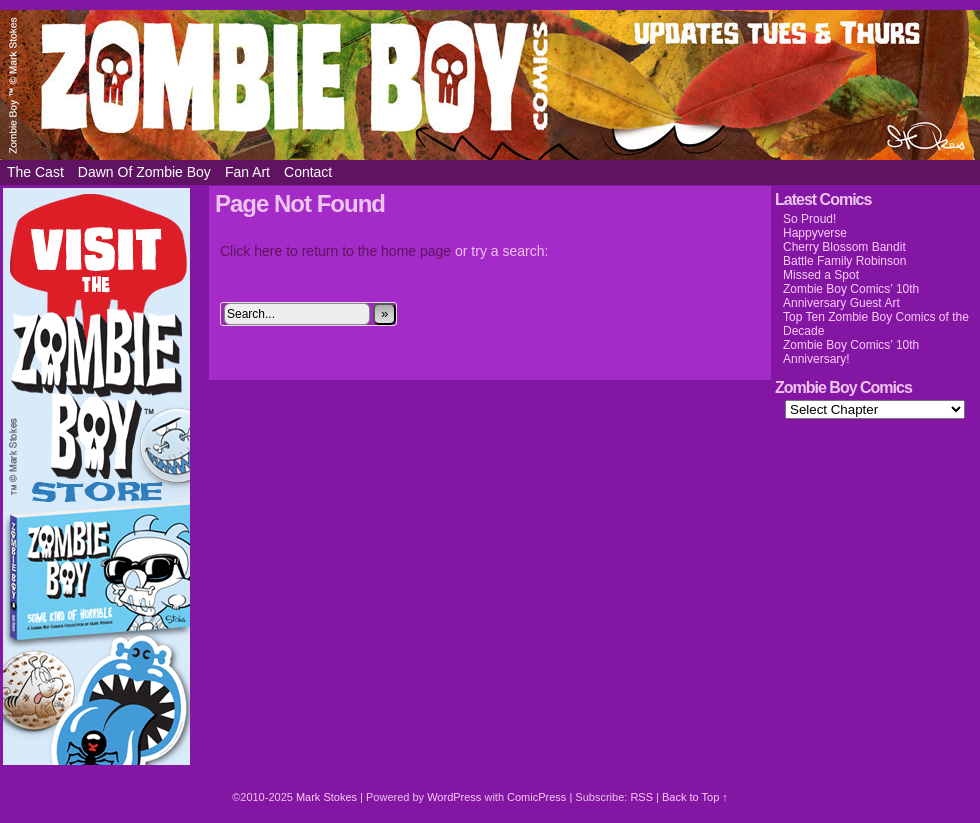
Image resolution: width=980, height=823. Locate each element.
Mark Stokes (328, 797)
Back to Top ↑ (695, 797)
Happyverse (815, 233)
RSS (641, 797)
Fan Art (247, 172)
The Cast (35, 172)
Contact (308, 172)
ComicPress (536, 797)
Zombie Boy (490, 85)
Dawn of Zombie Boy (144, 172)
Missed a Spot (821, 275)
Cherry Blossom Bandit (844, 247)
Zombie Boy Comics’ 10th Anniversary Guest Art (851, 296)
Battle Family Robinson (844, 261)
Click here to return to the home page (335, 251)
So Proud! (809, 219)
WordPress (454, 797)
